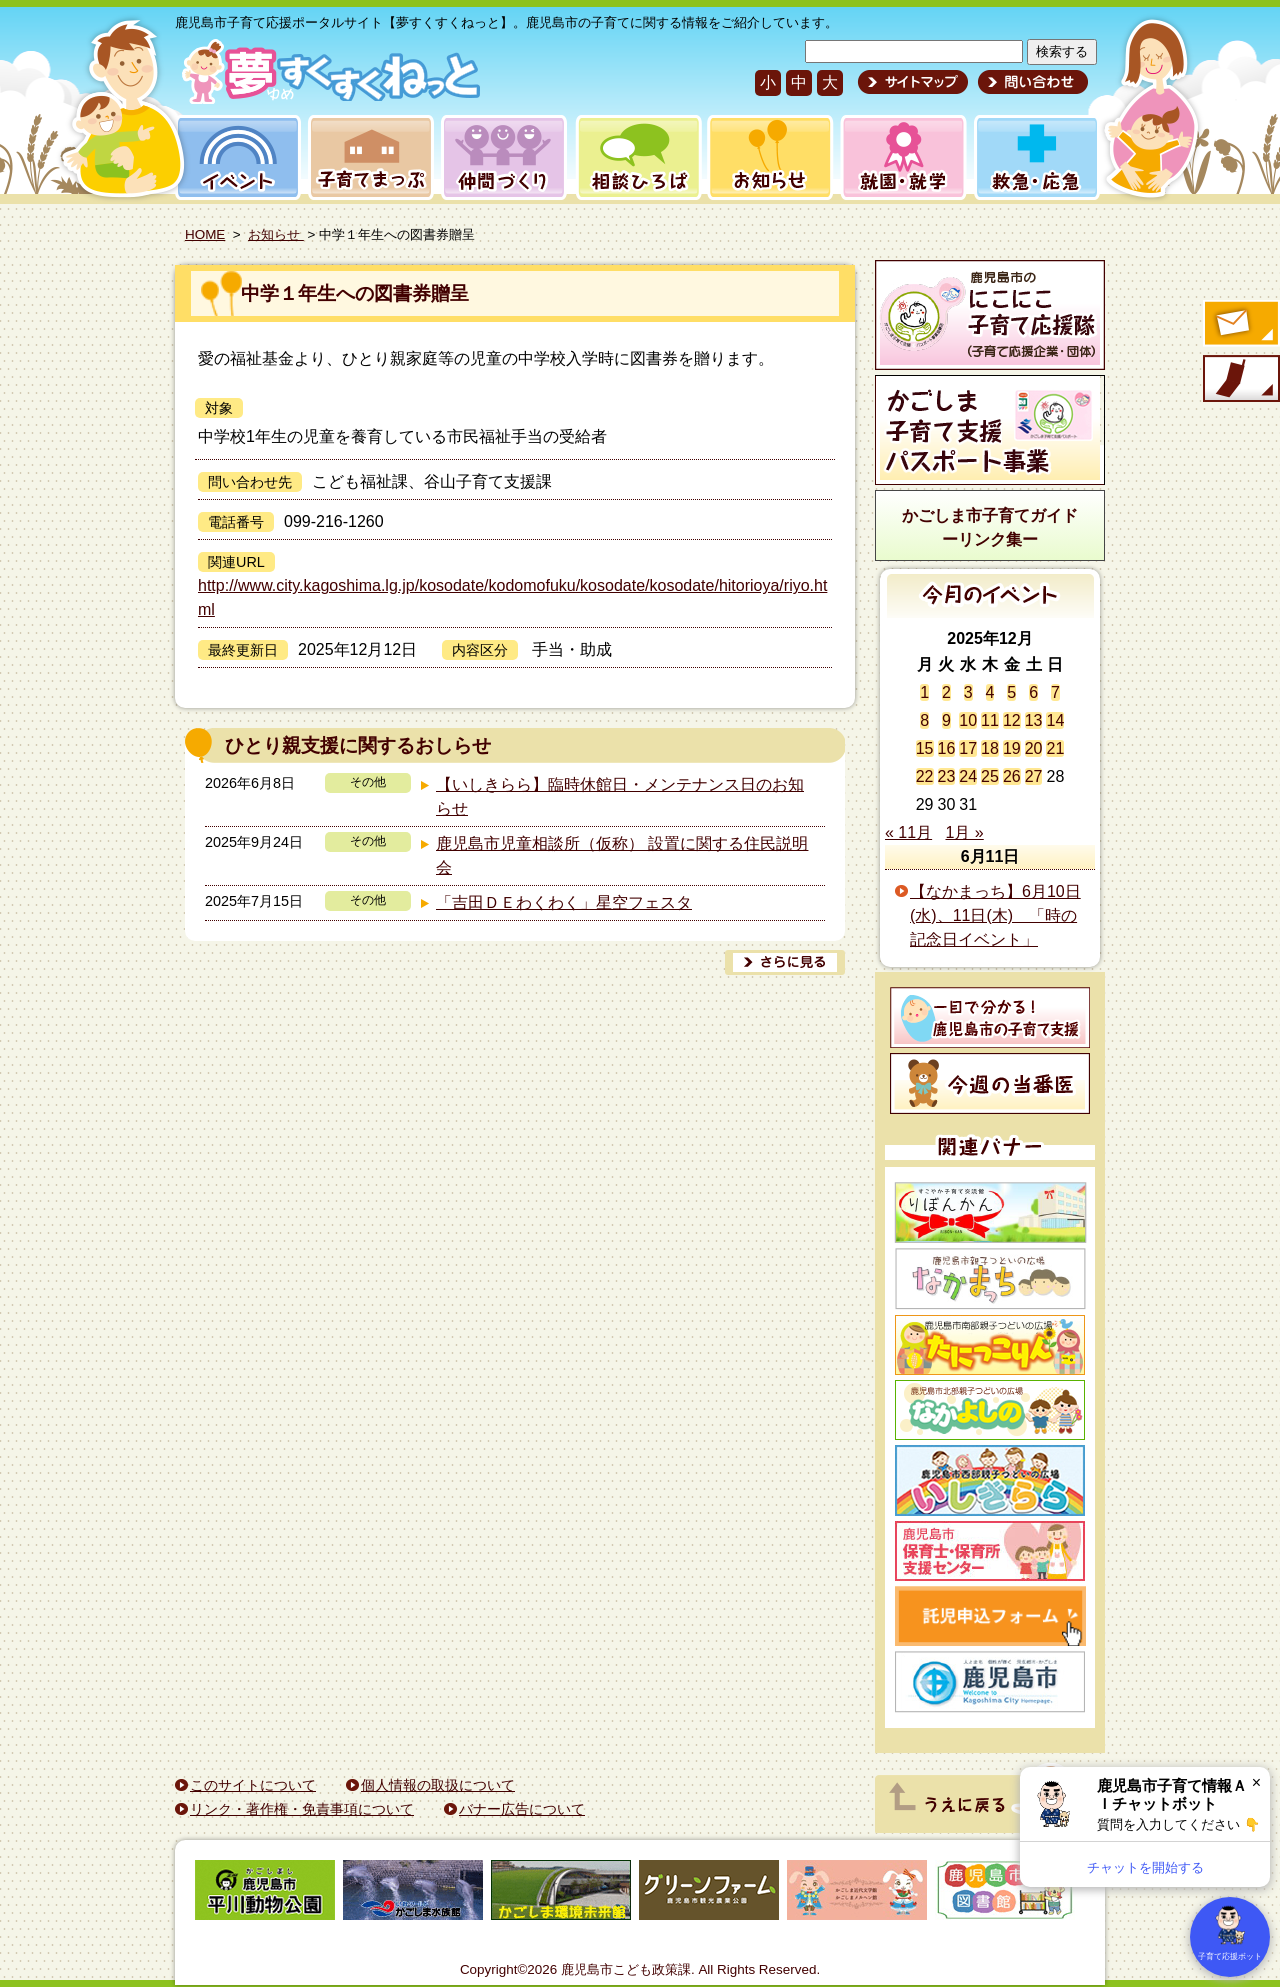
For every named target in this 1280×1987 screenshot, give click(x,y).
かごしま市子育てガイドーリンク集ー (990, 527)
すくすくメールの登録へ (1240, 325)
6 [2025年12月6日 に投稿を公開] (1033, 692)
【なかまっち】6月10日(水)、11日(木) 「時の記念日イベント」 (995, 915)
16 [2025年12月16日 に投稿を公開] (947, 748)
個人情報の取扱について (438, 1785)
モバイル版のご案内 (1240, 380)
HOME (205, 234)
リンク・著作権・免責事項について (302, 1809)
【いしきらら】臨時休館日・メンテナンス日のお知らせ (620, 796)
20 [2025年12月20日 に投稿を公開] (1034, 748)
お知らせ (766, 157)
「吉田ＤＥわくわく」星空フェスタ (564, 902)
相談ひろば (636, 157)
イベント (235, 157)
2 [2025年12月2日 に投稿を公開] (946, 692)
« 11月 (908, 832)
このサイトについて (253, 1785)
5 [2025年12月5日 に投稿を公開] (1011, 692)
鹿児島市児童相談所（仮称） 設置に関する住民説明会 (622, 855)
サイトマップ (913, 82)
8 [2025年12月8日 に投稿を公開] (924, 720)
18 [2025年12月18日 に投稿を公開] (990, 748)
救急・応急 (1035, 157)
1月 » (965, 832)
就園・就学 (897, 157)
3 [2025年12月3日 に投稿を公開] (968, 692)
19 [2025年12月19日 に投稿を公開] (1012, 748)
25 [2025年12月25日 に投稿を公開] (990, 776)
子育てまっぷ (367, 157)
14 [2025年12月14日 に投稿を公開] (1055, 720)
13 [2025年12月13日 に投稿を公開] (1034, 720)
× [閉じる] (1256, 1782)
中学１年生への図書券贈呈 (355, 293)
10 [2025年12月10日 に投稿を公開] (968, 720)
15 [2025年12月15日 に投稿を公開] (925, 748)
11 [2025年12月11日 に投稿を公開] (990, 720)
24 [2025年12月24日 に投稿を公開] (968, 776)
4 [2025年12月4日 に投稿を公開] (990, 692)
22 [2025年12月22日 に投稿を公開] (925, 776)
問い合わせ (1030, 82)
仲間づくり (503, 157)
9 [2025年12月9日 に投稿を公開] (946, 720)
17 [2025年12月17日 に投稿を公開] (968, 748)
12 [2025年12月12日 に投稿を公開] (1012, 720)
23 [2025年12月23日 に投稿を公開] (947, 776)
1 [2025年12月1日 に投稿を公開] (924, 692)
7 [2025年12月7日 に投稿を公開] (1055, 692)
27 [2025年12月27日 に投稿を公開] (1034, 776)
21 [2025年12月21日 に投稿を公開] (1055, 748)
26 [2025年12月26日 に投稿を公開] (1012, 776)
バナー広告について (522, 1809)
